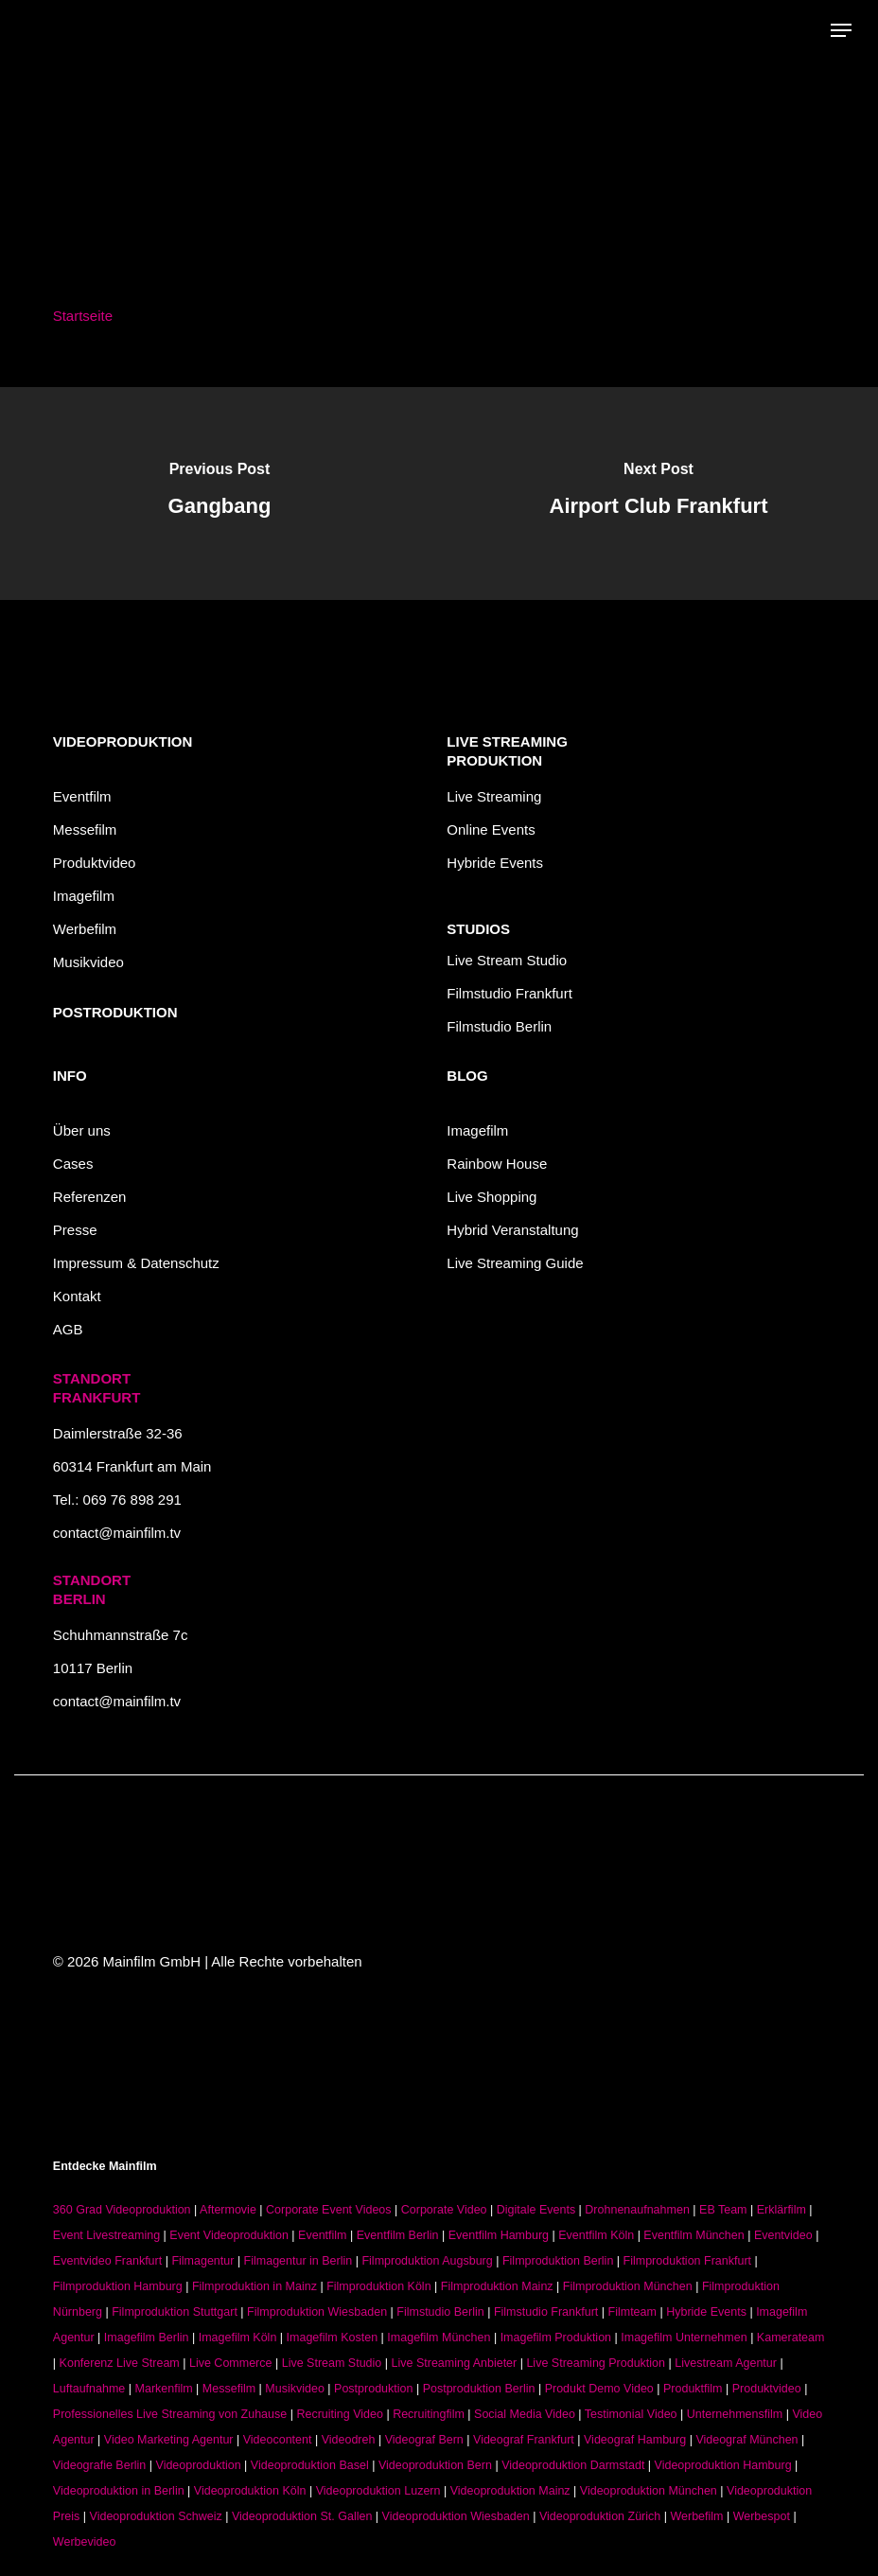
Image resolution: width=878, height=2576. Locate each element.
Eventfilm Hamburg (498, 2235)
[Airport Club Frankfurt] (658, 493)
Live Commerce (230, 2363)
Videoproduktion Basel (310, 2465)
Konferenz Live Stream (120, 2363)
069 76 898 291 (132, 1499)
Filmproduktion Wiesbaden (317, 2312)
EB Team (723, 2209)
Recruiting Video (339, 2414)
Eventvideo (783, 2235)
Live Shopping (491, 1197)
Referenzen (90, 1197)
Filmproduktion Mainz (497, 2286)
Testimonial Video (631, 2414)
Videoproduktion (198, 2465)
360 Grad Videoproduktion (122, 2209)
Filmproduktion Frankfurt (687, 2260)
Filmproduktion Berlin (557, 2260)
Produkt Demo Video (599, 2388)
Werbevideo (84, 2542)
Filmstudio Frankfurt (509, 993)
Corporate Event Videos (329, 2209)
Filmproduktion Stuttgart (174, 2312)
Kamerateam (791, 2337)
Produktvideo (94, 863)
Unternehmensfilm (734, 2414)
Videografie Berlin (99, 2465)
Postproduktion (373, 2388)
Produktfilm (693, 2388)
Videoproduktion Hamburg (723, 2465)
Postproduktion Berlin (479, 2388)
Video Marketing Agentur (169, 2439)
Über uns (82, 1130)
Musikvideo (88, 962)
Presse (75, 1230)
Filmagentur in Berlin (298, 2260)
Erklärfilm (781, 2209)
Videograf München (746, 2439)
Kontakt (77, 1296)
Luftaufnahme (89, 2388)
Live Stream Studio (507, 960)
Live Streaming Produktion (595, 2363)
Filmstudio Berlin (499, 1026)
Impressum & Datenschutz (136, 1263)
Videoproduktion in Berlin (118, 2490)
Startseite (83, 316)
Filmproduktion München (628, 2286)
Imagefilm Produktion (555, 2337)
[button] (841, 30)
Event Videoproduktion (229, 2235)
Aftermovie (228, 2209)
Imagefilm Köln (238, 2337)
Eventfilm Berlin (398, 2235)
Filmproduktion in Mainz (254, 2286)
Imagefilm (83, 896)
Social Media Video (524, 2414)
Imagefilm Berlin (146, 2337)
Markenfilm (164, 2388)
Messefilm (85, 829)
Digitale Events (536, 2209)
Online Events (491, 829)
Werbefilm (84, 929)
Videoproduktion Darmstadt (572, 2465)
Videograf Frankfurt (523, 2439)
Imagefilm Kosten (332, 2337)
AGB (68, 1329)
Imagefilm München (438, 2337)
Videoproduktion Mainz (510, 2490)
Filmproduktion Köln (378, 2286)
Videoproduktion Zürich (599, 2516)
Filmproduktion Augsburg (426, 2260)
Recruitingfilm (429, 2414)
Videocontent (277, 2439)
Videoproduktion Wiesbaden (456, 2516)
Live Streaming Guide (515, 1263)
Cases (73, 1164)
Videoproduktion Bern (435, 2465)
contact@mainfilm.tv (117, 1533)
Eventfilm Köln (596, 2235)
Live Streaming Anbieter (455, 2363)
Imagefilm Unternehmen (683, 2337)
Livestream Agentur (726, 2363)
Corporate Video (444, 2209)
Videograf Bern (424, 2439)
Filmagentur (202, 2260)
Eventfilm (82, 796)
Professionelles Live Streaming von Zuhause (170, 2414)
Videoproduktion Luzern (378, 2490)
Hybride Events (495, 863)
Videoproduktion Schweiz (156, 2516)
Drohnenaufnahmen (637, 2209)
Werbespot (761, 2516)
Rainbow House (497, 1164)
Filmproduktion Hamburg (118, 2286)
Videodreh (349, 2439)
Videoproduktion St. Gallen (302, 2516)
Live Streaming (494, 796)
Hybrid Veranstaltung (512, 1230)
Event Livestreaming (106, 2235)
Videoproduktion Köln (250, 2490)
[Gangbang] (219, 493)
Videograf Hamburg (635, 2439)
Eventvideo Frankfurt (107, 2260)
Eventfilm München (693, 2235)
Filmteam (632, 2312)
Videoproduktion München (648, 2490)
